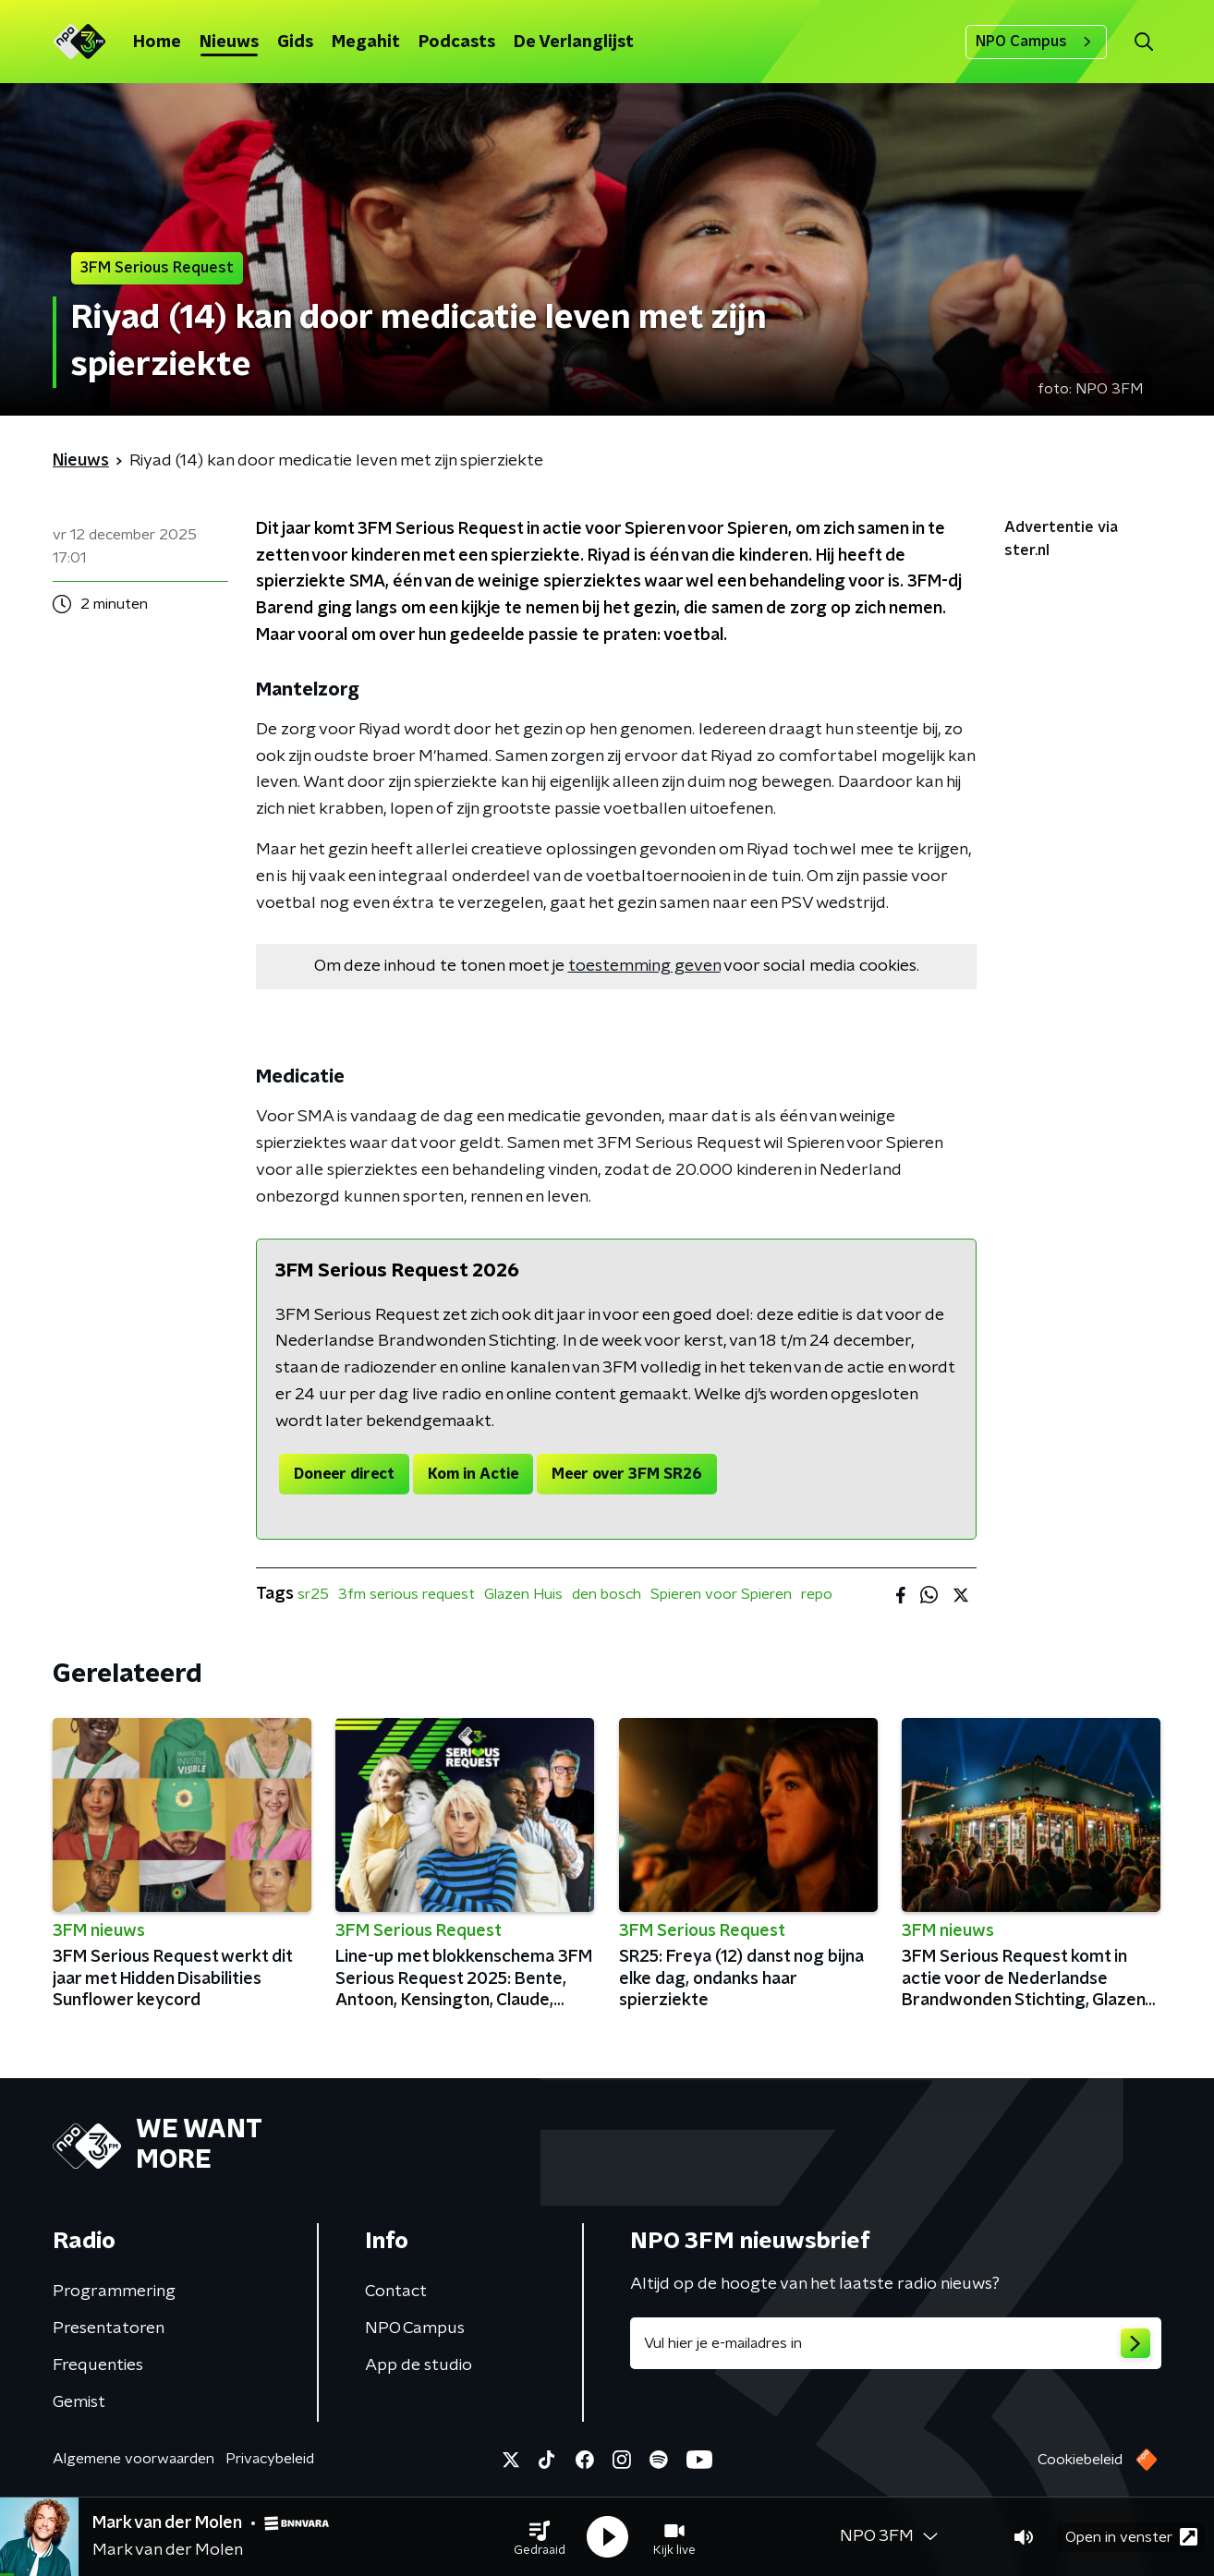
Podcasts (457, 42)
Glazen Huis (523, 1594)
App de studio (418, 2365)
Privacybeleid (269, 2458)
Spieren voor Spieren (721, 1594)
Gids (295, 42)
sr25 (313, 1594)
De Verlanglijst (574, 42)
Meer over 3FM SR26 (627, 1474)
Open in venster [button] (1131, 2537)
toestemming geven (644, 966)
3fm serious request (406, 1594)
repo (816, 1594)
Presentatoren (108, 2328)
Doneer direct (344, 1474)
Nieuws (229, 42)
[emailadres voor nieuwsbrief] (895, 2343)
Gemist (79, 2402)
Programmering (114, 2291)
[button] (539, 2537)
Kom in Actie (473, 1474)
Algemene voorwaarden (133, 2458)
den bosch (606, 1594)
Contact (396, 2291)
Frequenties (98, 2365)
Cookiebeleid (1080, 2459)
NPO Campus (1036, 41)
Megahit (366, 42)
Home (157, 42)
